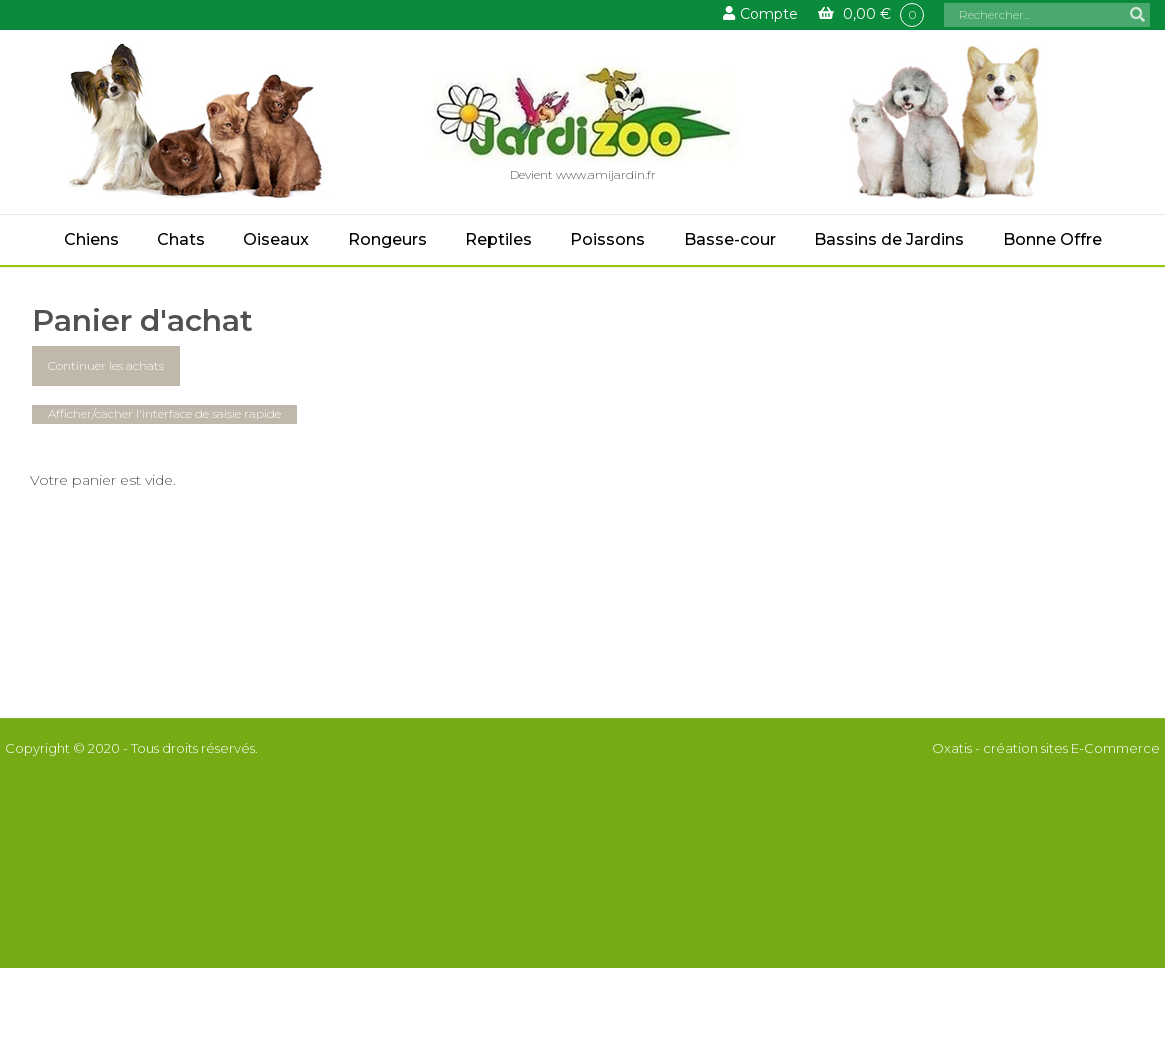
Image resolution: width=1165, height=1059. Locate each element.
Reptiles (498, 239)
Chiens (91, 239)
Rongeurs (387, 239)
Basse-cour (730, 239)
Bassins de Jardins (889, 239)
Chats (181, 239)
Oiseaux (276, 239)
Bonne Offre (1052, 239)
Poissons (607, 239)
